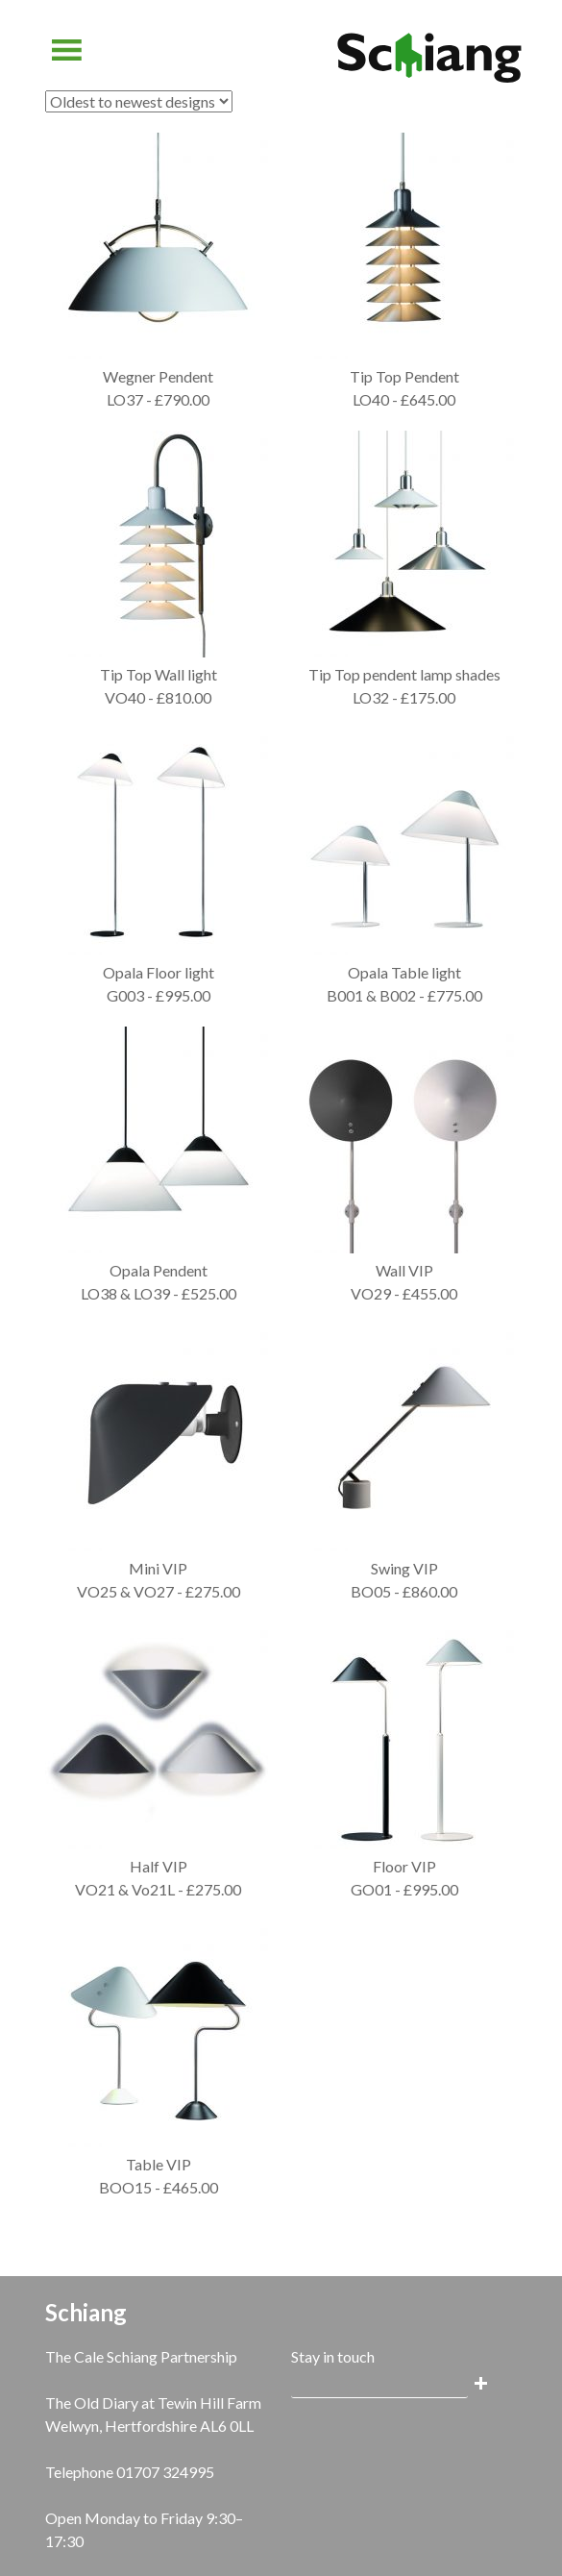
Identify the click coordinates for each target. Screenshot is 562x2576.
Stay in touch (333, 2356)
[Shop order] (138, 101)
